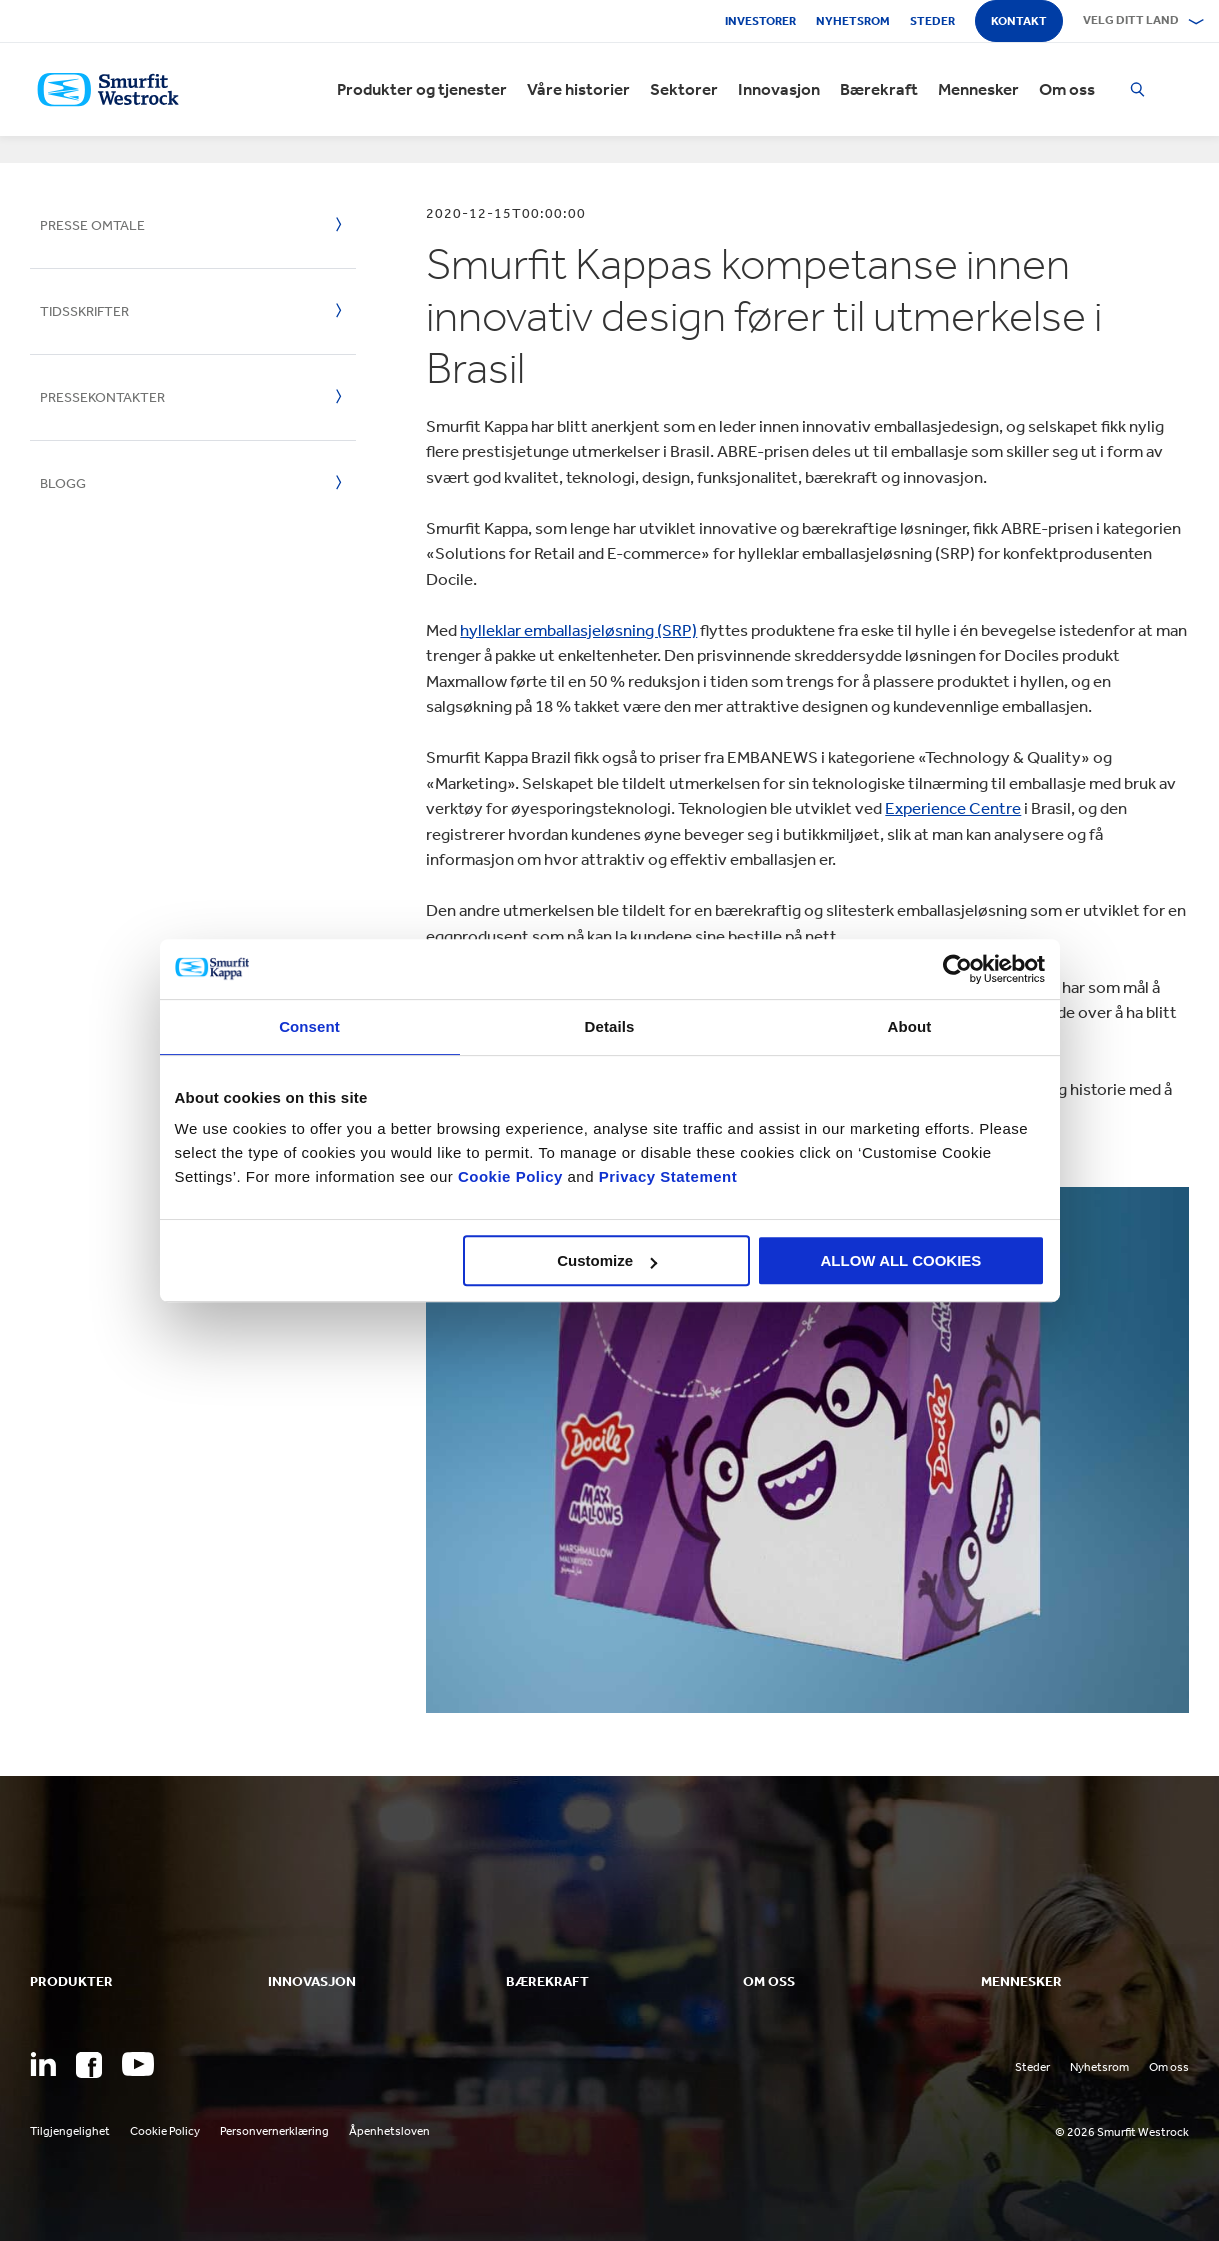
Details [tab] (610, 1026)
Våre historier (578, 89)
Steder (932, 21)
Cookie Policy (510, 1176)
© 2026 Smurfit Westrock (1122, 2132)
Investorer (760, 21)
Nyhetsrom (853, 21)
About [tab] (910, 1026)
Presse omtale (92, 225)
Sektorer (684, 89)
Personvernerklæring (274, 2131)
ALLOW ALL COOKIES (901, 1260)
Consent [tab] (309, 1026)
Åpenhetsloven (389, 2131)
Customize (607, 1260)
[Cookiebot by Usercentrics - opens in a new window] (957, 969)
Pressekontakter (102, 397)
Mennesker (978, 89)
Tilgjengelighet (70, 2131)
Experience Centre (953, 808)
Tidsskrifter (84, 311)
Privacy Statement (665, 1176)
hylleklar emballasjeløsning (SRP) (578, 630)
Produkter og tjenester (422, 89)
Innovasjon (779, 89)
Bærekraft (879, 89)
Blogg (63, 483)
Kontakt (1019, 21)
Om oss (1067, 89)
